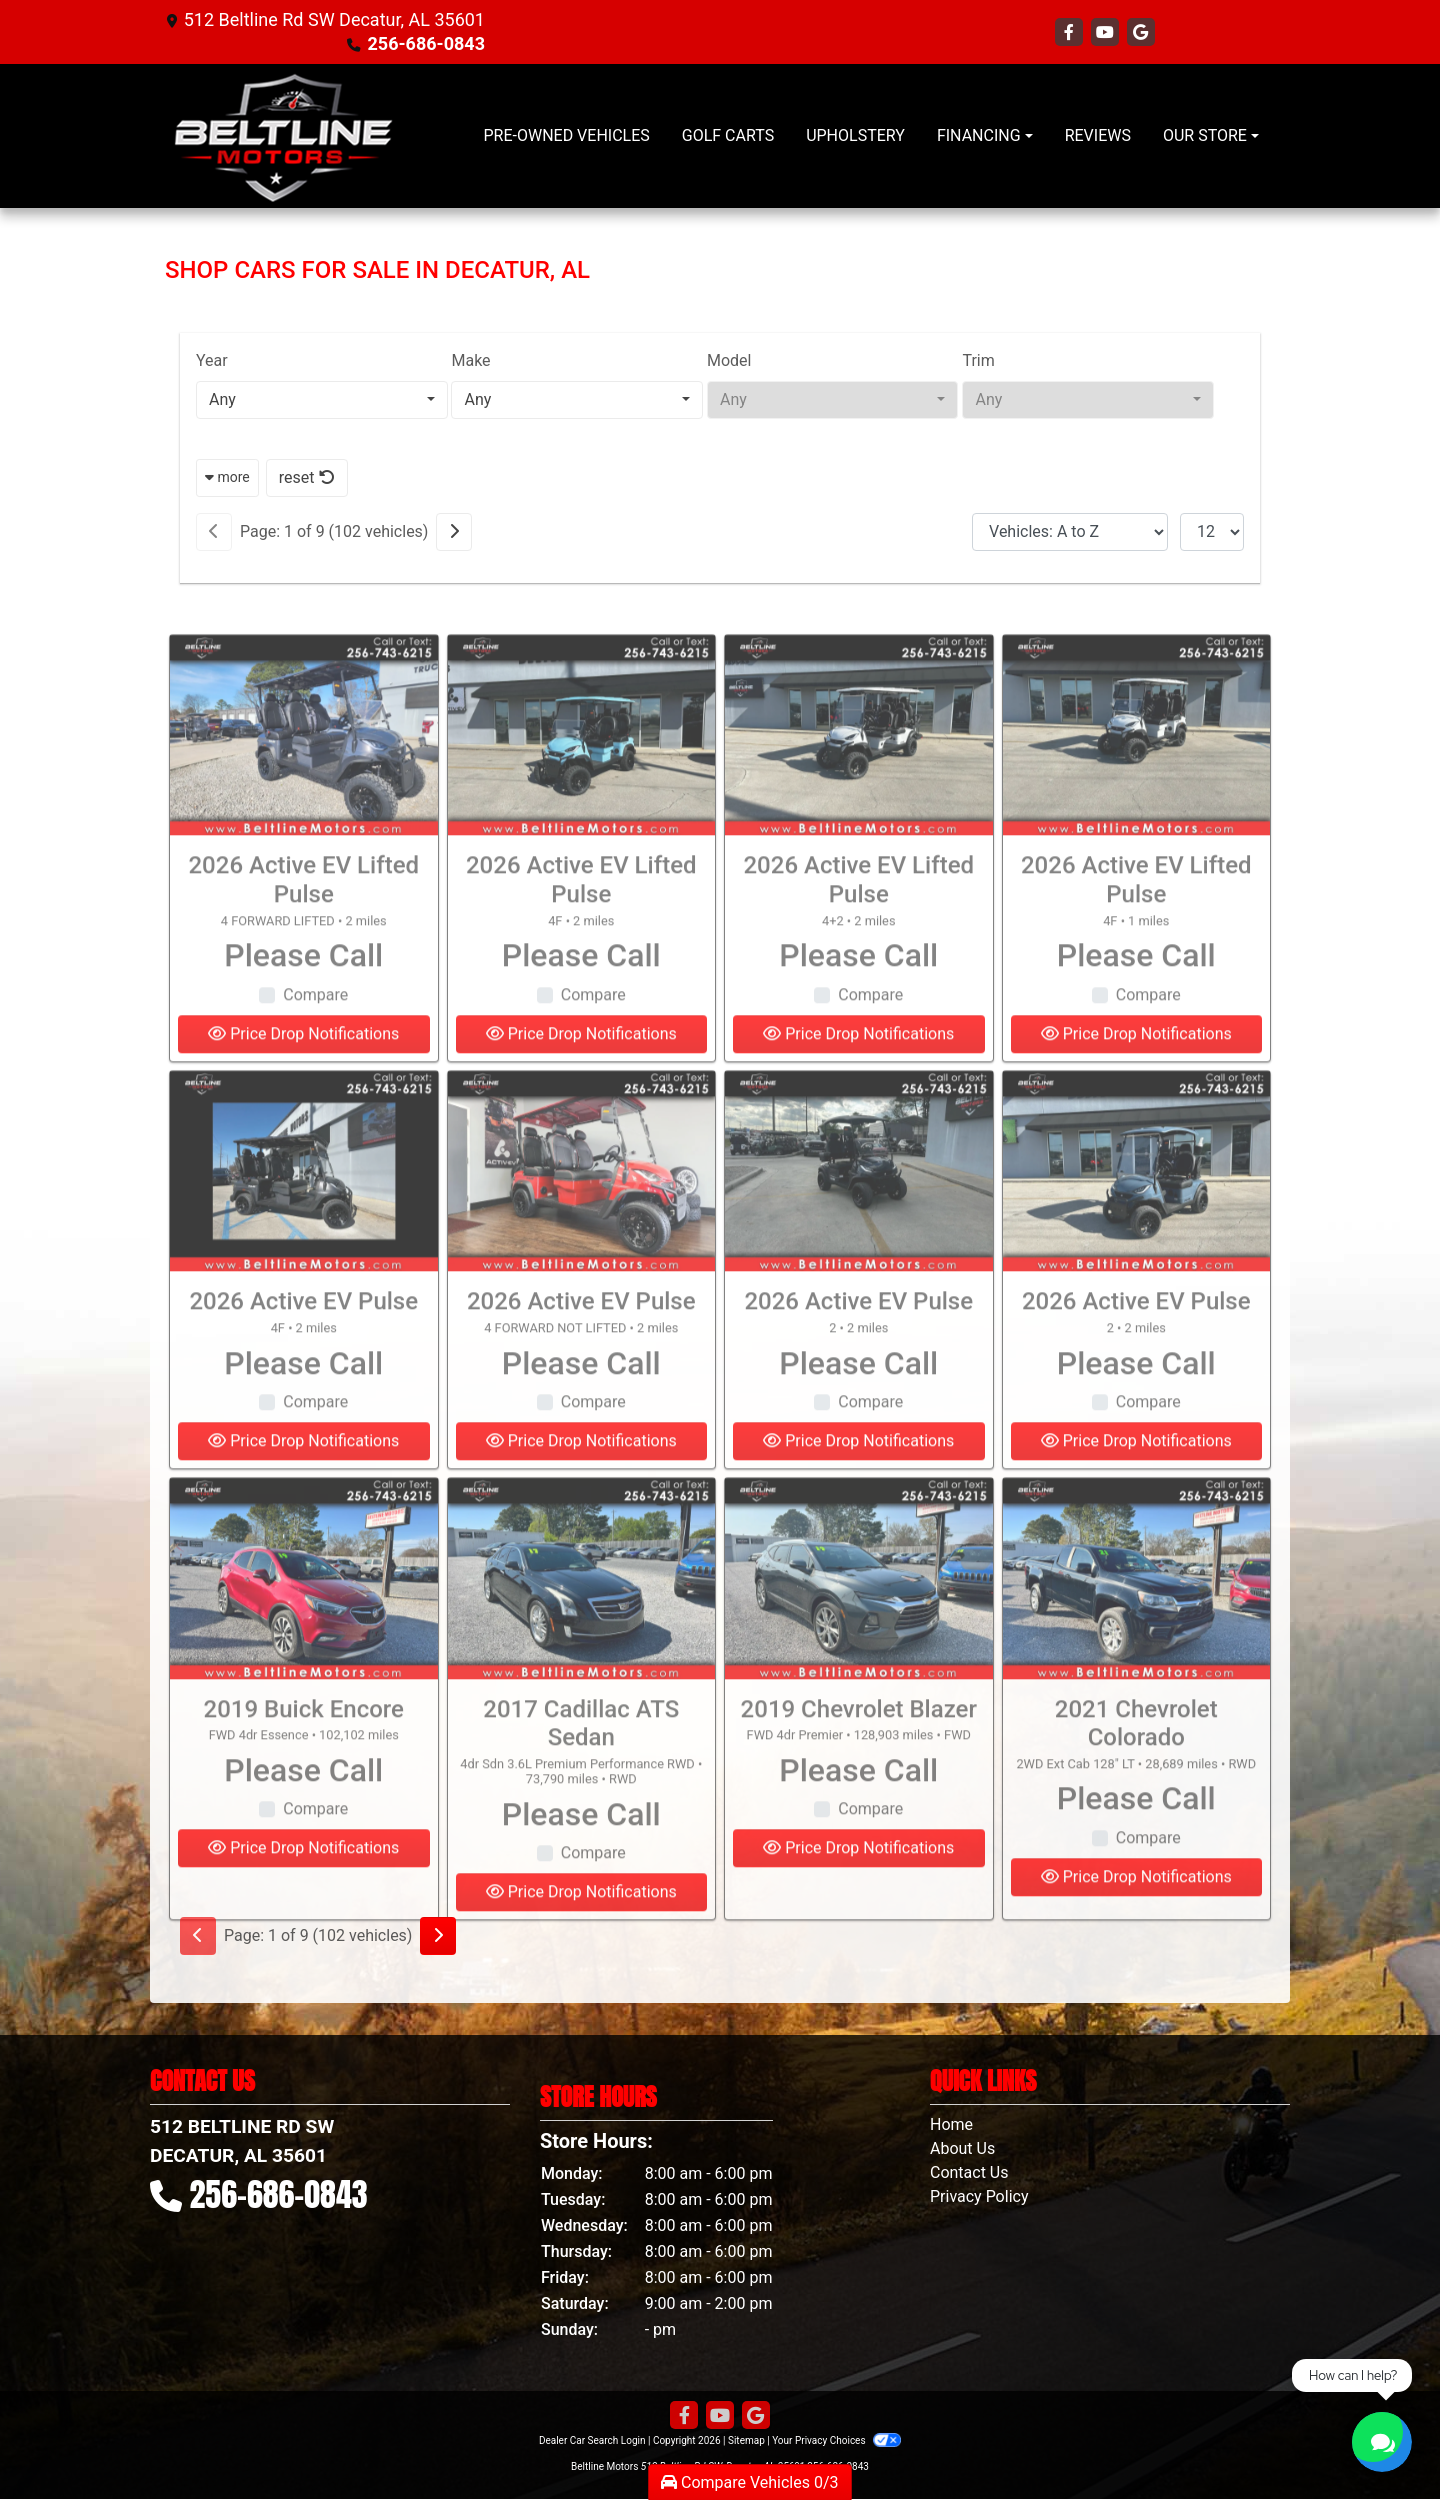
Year (212, 360)
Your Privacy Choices (836, 2440)
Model (729, 360)
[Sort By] (1070, 532)
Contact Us (969, 2172)
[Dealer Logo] (283, 136)
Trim (978, 360)
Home (951, 2124)
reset (307, 477)
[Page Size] (1212, 532)
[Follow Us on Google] (1141, 32)
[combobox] (322, 400)
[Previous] (214, 532)
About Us (962, 2148)
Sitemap (746, 2440)
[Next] (454, 532)
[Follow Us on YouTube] (1107, 32)
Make (470, 360)
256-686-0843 (426, 43)
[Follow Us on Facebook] (1071, 32)
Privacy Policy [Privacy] (979, 2196)
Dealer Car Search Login (592, 2440)
